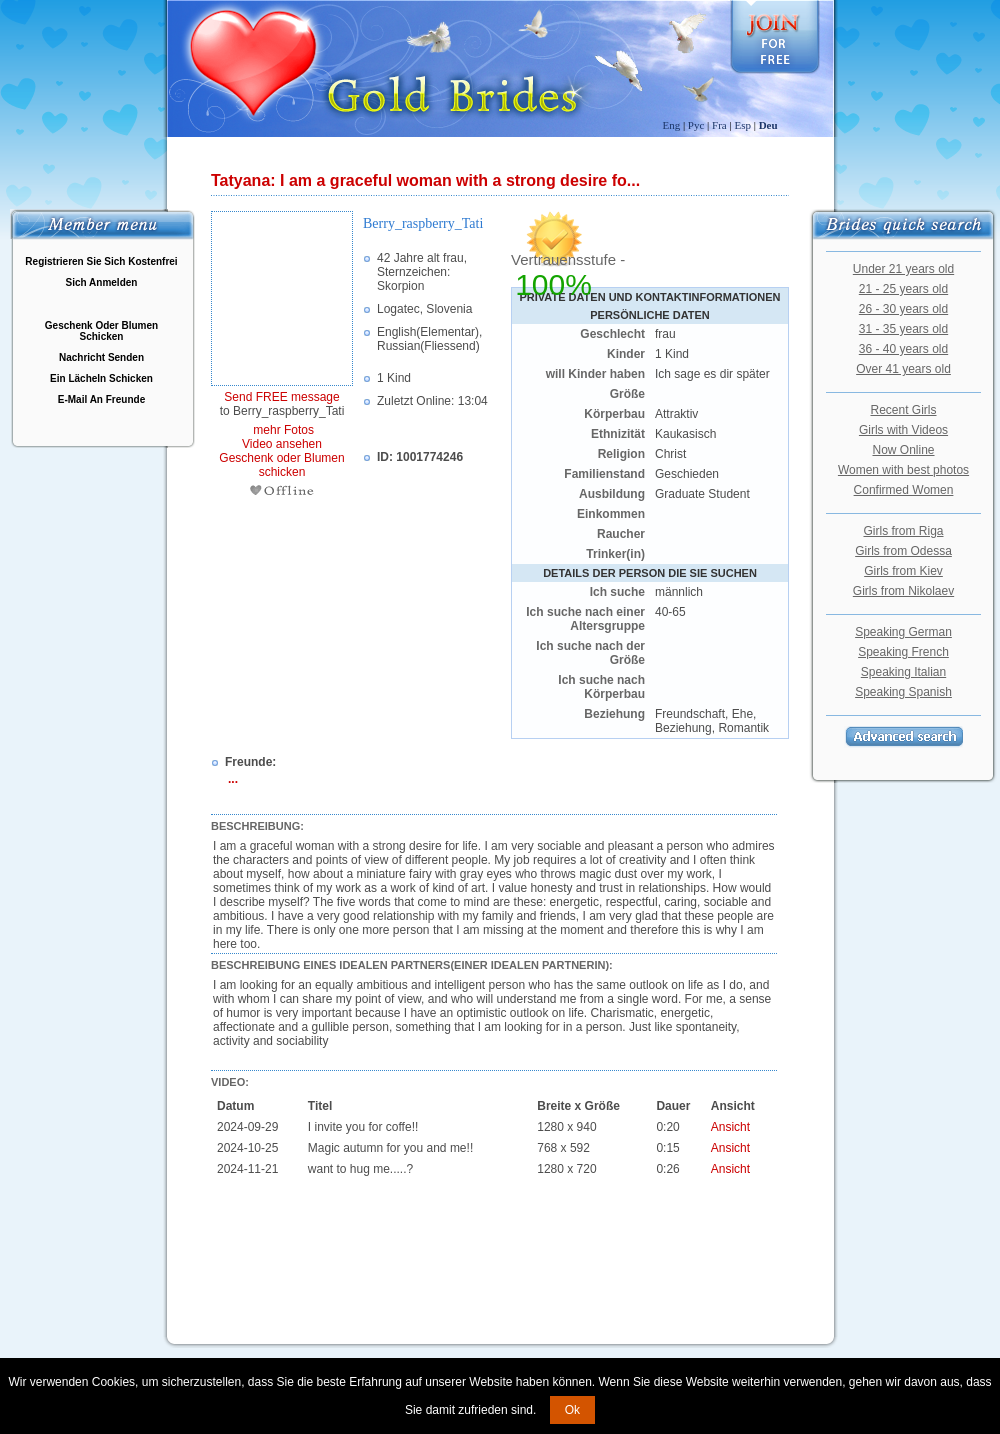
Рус (696, 125)
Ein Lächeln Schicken (101, 378)
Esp (742, 125)
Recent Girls (903, 410)
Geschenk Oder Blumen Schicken (101, 331)
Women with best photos (903, 470)
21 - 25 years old (903, 289)
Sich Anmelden (102, 282)
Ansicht (730, 1127)
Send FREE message (281, 397)
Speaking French (903, 652)
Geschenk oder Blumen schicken (281, 465)
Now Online (903, 450)
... (233, 779)
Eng (671, 125)
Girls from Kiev (903, 571)
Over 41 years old (903, 369)
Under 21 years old (903, 269)
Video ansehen (282, 444)
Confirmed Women (904, 490)
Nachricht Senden (101, 357)
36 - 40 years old (903, 349)
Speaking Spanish (903, 692)
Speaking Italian (903, 672)
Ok (572, 1410)
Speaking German (903, 632)
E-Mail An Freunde (101, 399)
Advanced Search (903, 737)
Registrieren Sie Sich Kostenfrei (101, 261)
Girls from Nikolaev (903, 591)
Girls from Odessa (903, 551)
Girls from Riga (903, 531)
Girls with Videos (903, 430)
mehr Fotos (282, 430)
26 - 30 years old (903, 309)
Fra (719, 125)
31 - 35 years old (903, 329)
